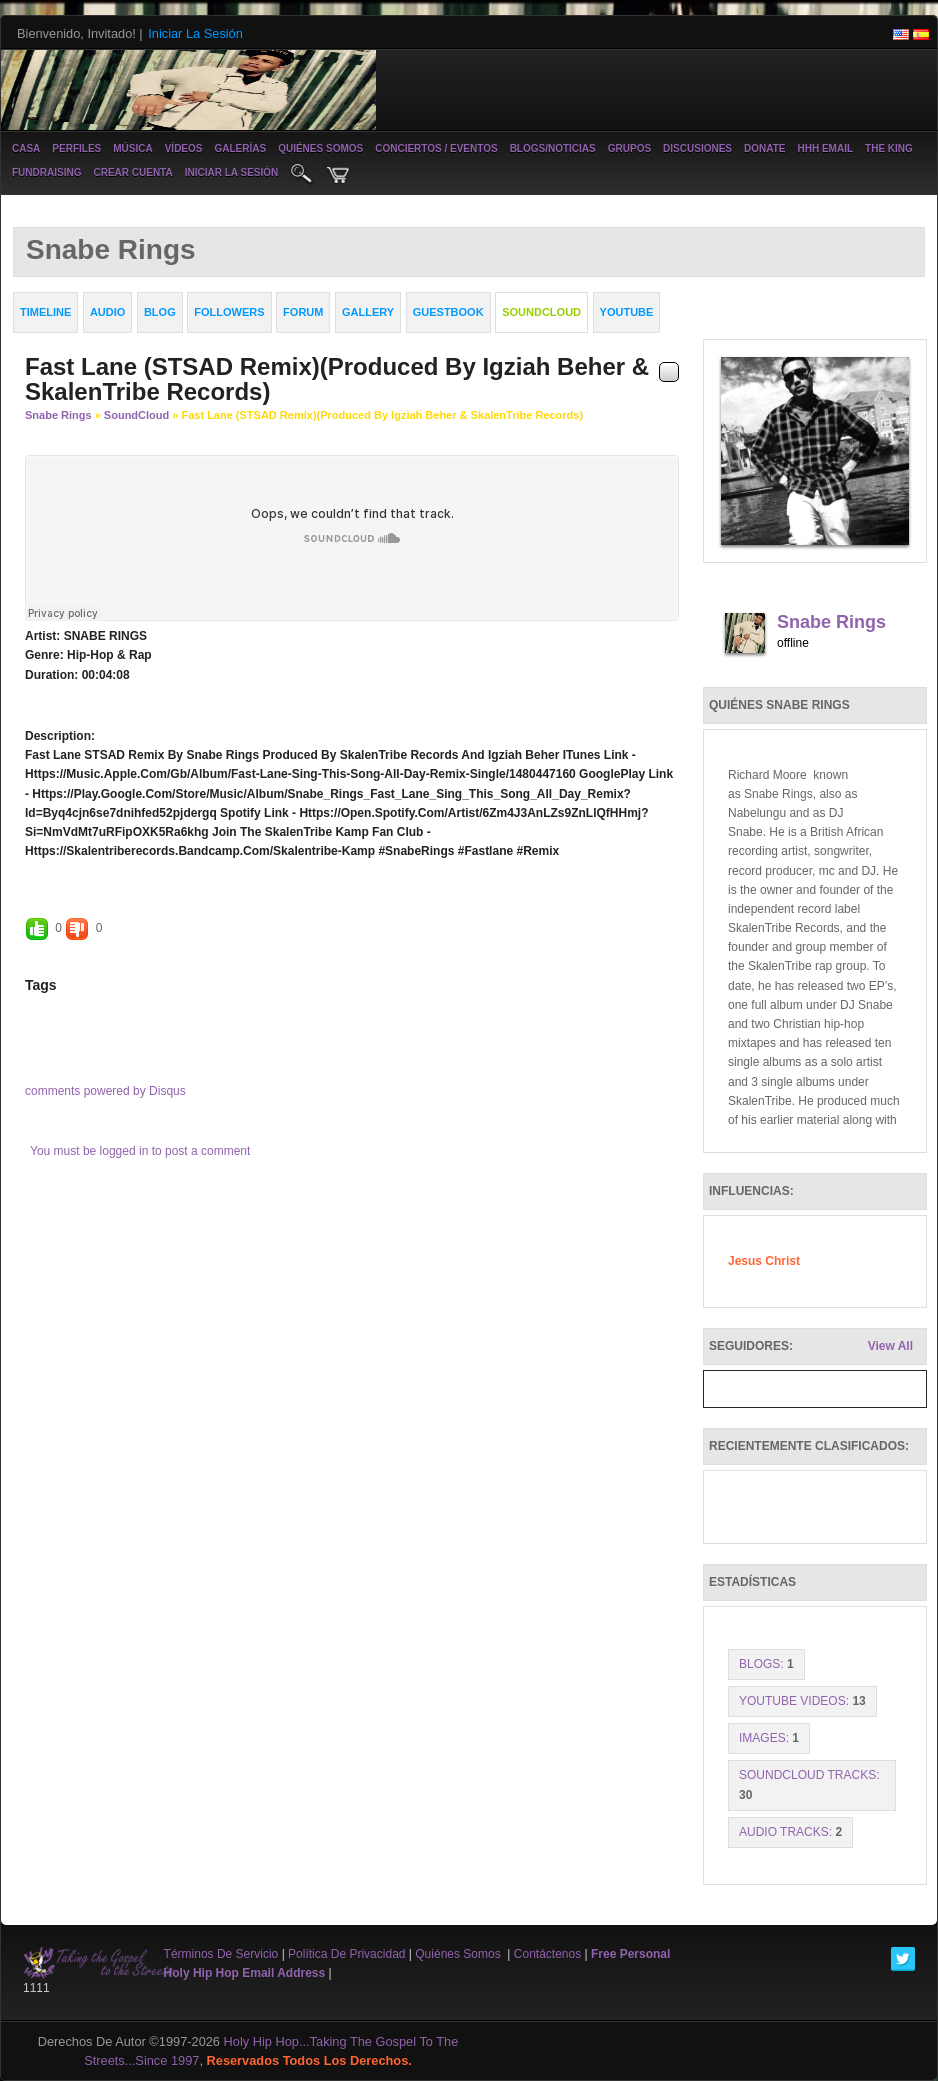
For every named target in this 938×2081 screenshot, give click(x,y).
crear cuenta (132, 172)
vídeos (184, 148)
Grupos (629, 148)
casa (26, 148)
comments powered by (105, 1091)
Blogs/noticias (553, 148)
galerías (241, 148)
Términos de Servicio (221, 1954)
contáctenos (547, 1954)
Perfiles (76, 148)
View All (890, 1346)
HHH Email (825, 148)
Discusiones (697, 148)
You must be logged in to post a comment (140, 1151)
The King (889, 148)
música (132, 148)
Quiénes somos (320, 148)
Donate (764, 148)
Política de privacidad (346, 1954)
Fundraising (46, 172)
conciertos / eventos (436, 148)
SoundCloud (136, 415)
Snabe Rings (58, 415)
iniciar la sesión (232, 172)
